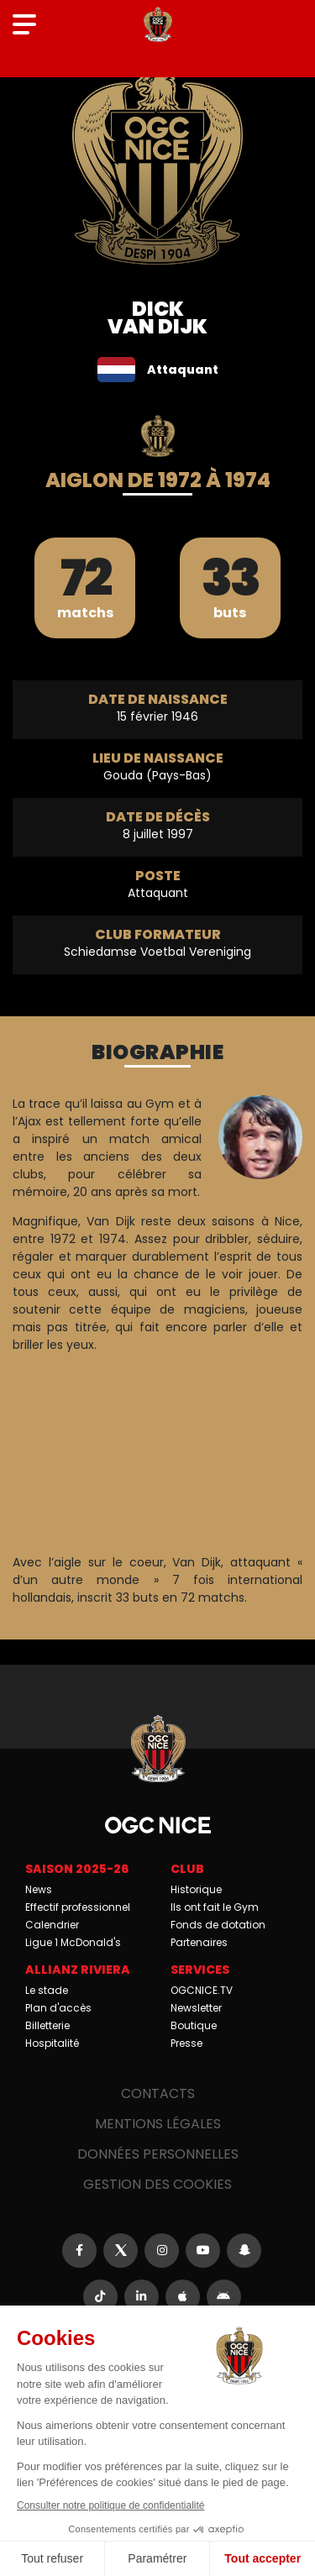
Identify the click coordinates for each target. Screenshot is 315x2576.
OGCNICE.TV (202, 1990)
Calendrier (52, 1925)
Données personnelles (158, 2154)
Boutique (194, 2025)
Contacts (158, 2093)
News (38, 1889)
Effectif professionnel (77, 1907)
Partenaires (199, 1942)
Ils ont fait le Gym (215, 1907)
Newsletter (196, 2008)
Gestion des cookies (157, 2184)
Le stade (46, 1990)
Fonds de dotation (218, 1925)
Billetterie (47, 2025)
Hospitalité (52, 2043)
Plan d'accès (58, 2008)
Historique (196, 1889)
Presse (186, 2043)
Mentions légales (158, 2123)
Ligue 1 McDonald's (73, 1942)
